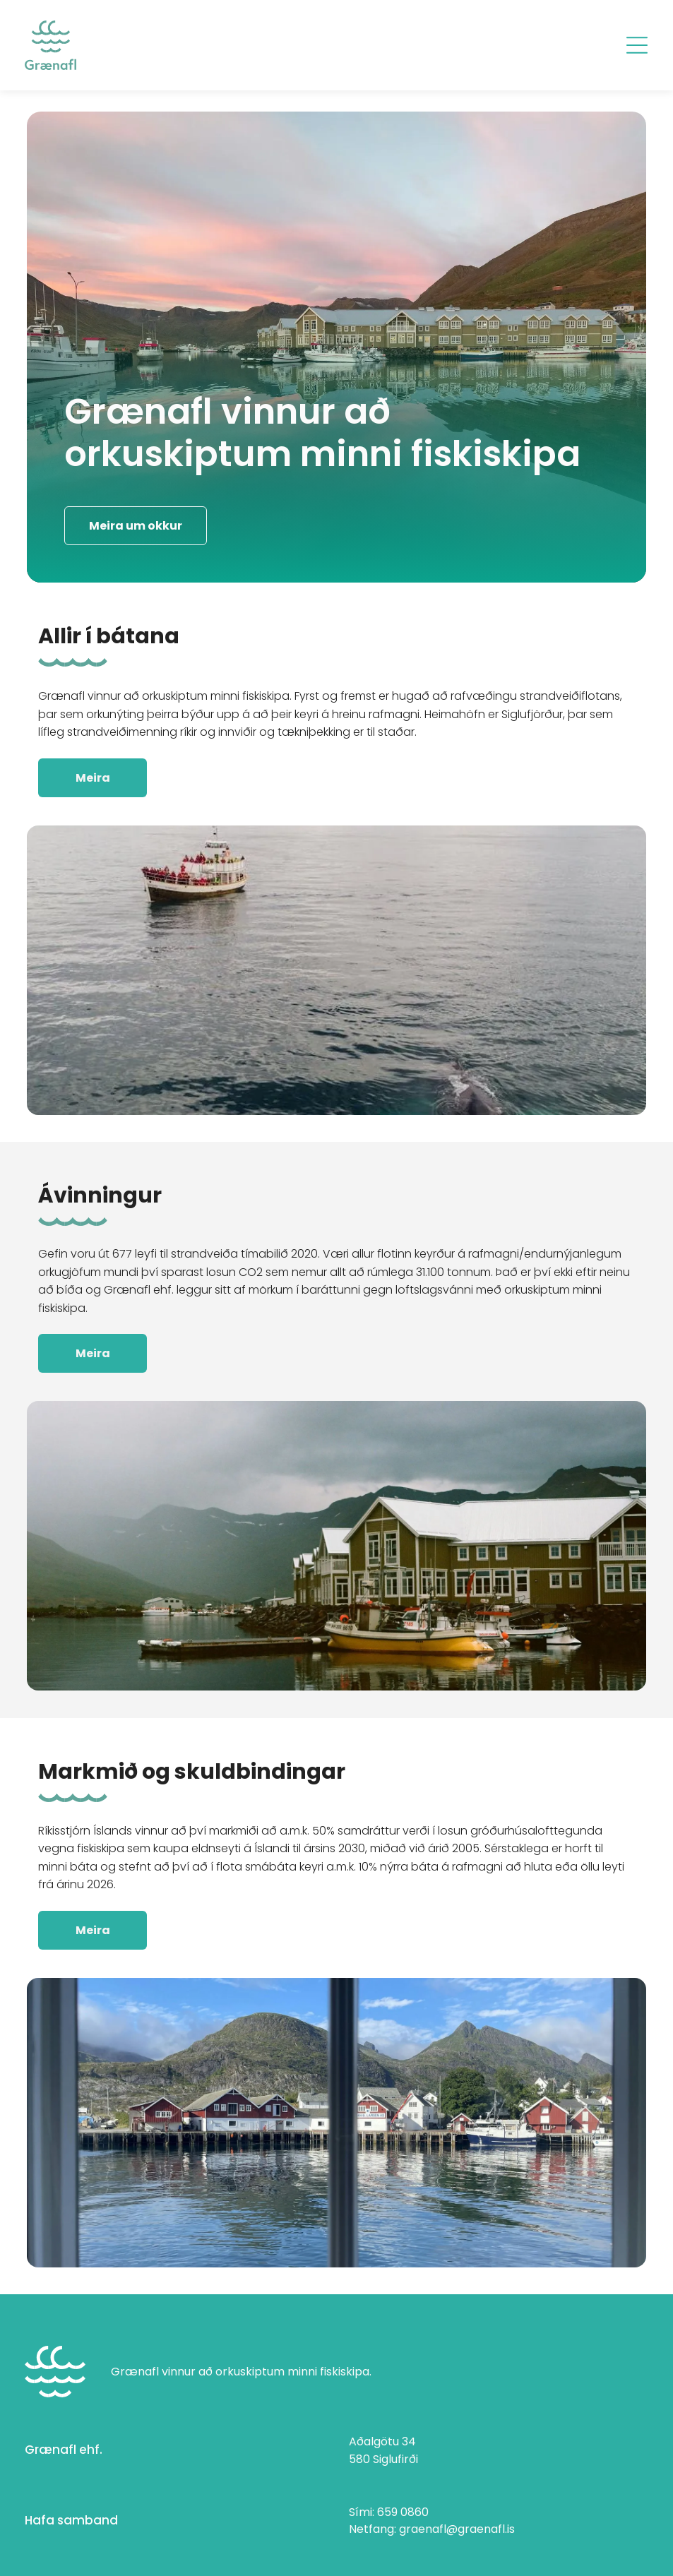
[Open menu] (637, 45)
